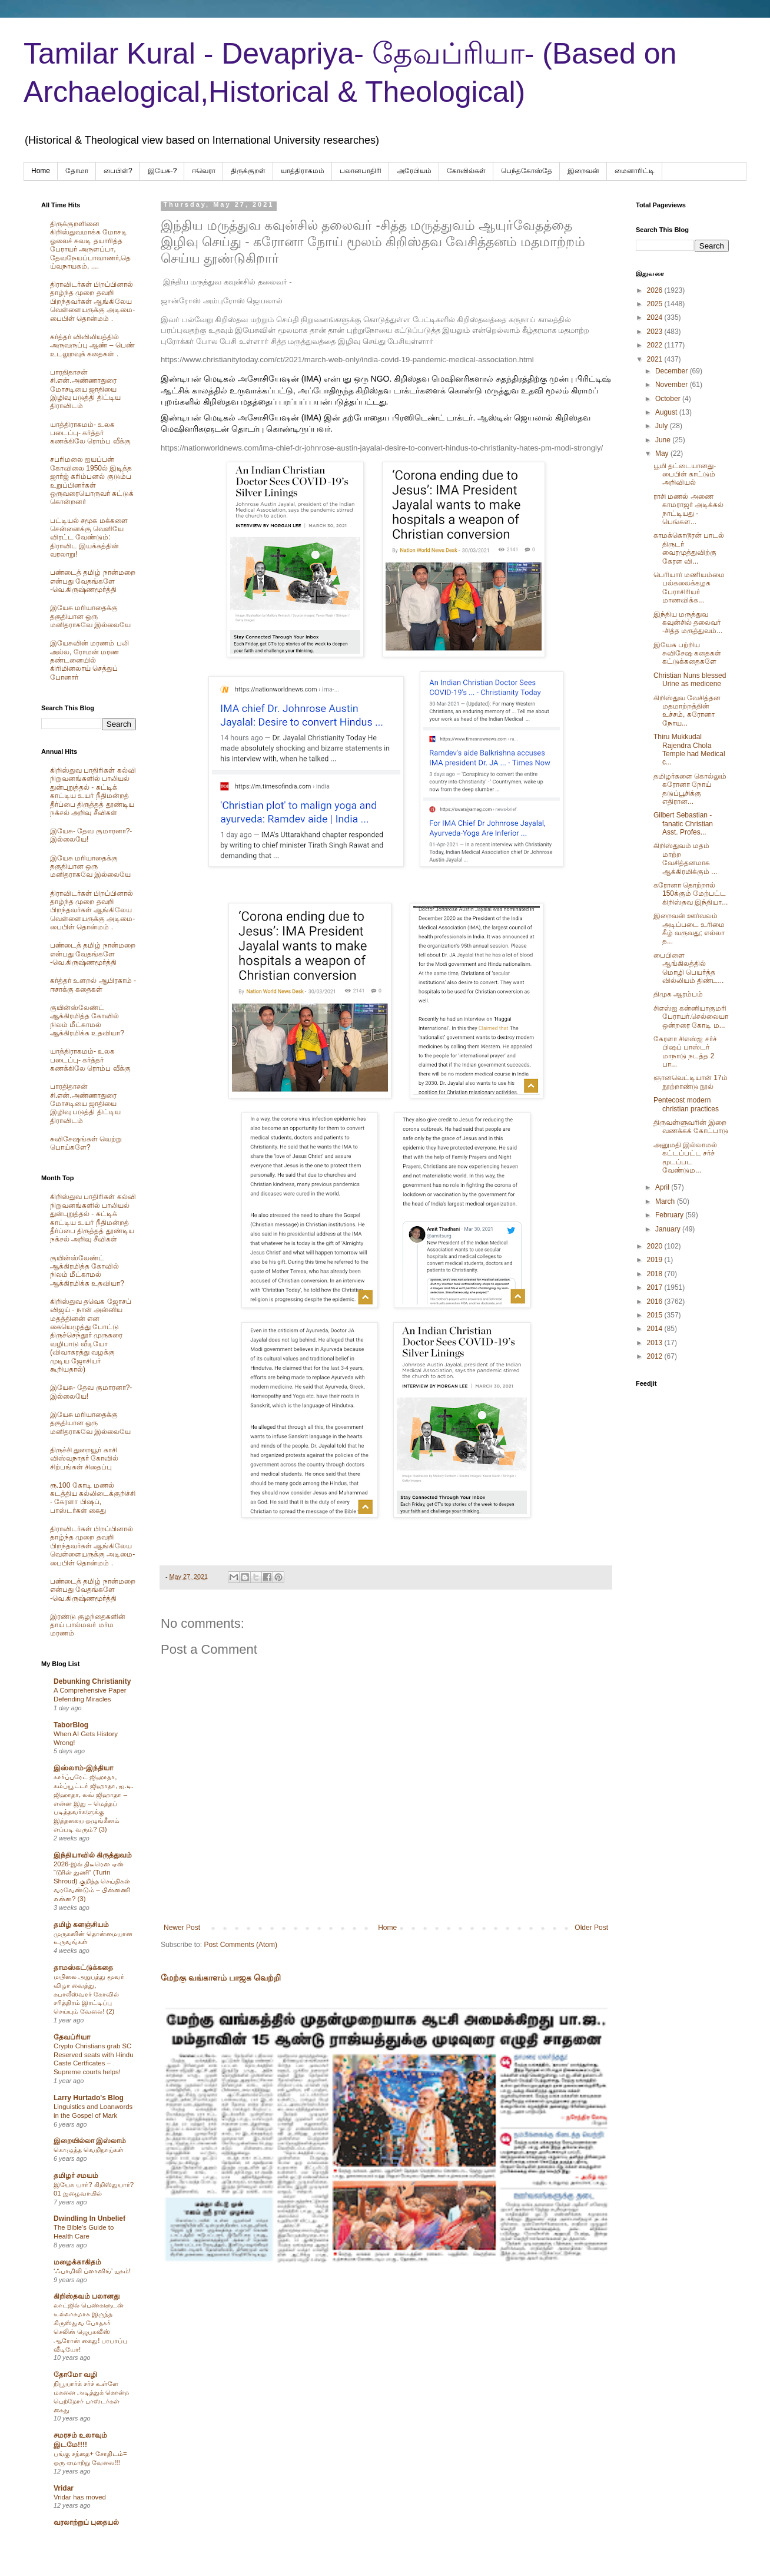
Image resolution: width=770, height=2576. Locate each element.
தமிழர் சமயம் (76, 2175)
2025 (656, 304)
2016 (656, 1301)
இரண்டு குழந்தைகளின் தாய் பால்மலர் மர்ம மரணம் (87, 1625)
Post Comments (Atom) (240, 1945)
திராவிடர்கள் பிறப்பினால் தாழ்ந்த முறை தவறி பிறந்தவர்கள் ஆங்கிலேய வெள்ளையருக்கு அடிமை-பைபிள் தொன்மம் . (92, 301)
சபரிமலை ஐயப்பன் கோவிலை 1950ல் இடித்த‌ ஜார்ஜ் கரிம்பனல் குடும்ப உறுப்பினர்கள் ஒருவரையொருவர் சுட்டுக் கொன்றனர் (92, 480)
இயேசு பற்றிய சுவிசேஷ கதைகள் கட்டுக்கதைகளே (687, 653)
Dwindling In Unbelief (89, 2218)
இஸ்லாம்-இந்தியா (83, 1768)
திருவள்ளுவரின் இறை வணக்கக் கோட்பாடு (690, 1126)
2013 (656, 1343)
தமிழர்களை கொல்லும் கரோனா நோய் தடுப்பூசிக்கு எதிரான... (689, 789)
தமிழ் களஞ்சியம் (81, 1925)
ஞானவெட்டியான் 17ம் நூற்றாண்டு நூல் (690, 1082)
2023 (656, 331)
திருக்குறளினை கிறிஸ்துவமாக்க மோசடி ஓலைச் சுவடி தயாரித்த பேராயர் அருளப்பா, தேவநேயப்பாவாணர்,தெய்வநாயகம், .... (90, 245)
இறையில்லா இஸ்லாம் (90, 2141)
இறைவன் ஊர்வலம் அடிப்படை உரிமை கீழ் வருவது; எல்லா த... (689, 928)
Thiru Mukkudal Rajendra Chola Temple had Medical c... (689, 749)
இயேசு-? (162, 171)
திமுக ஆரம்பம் (678, 994)
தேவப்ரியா (72, 2037)
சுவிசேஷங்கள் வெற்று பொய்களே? (86, 1143)
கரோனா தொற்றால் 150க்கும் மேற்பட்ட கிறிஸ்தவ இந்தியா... (690, 893)
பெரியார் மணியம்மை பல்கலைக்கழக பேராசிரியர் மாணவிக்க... (689, 587)
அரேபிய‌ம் (414, 171)
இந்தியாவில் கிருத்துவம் (93, 1855)
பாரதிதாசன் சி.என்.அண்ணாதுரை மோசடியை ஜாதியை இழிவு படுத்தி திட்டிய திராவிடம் (85, 389)
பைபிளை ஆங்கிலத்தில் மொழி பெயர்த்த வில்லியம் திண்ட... (688, 968)
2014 (656, 1329)
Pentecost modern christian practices (686, 1104)
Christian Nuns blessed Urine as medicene (689, 679)
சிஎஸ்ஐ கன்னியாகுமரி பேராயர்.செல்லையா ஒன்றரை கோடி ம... (690, 1016)
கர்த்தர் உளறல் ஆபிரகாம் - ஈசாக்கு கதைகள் (93, 984)
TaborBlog (71, 1725)
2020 (656, 1246)
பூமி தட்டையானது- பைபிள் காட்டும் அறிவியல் (684, 474)
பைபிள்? (118, 171)
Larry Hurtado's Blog (89, 2098)
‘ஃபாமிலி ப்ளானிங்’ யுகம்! (92, 2270)
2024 (656, 317)
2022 (656, 345)
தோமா (76, 171)
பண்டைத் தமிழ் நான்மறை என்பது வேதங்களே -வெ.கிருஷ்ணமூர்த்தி (92, 581)
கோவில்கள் (466, 171)
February (670, 1215)
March (666, 1201)
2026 (656, 290)
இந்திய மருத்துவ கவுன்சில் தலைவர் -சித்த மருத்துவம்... (687, 622)
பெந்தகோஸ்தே (526, 171)
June (663, 440)
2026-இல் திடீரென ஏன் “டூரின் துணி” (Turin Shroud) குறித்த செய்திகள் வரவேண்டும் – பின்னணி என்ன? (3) (92, 1881)
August (667, 412)
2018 (656, 1274)
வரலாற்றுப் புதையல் (86, 2522)
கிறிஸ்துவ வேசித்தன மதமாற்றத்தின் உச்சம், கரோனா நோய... (687, 710)
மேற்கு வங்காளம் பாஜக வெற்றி (221, 1977)
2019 (656, 1260)
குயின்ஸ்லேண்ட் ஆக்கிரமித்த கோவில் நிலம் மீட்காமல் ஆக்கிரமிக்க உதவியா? (87, 1020)
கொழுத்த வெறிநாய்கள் (89, 2149)
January (668, 1229)
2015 (656, 1315)
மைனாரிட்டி (635, 171)
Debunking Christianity (92, 1681)
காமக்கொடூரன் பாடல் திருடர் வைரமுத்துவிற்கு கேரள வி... (688, 548)
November (672, 384)
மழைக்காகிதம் (77, 2262)
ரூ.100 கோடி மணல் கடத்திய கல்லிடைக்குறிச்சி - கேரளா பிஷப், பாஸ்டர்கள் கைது (92, 1498)
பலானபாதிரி (360, 171)
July (662, 426)
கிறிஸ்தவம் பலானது (87, 2296)
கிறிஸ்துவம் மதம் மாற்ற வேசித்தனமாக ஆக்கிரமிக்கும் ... (685, 858)
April (663, 1187)
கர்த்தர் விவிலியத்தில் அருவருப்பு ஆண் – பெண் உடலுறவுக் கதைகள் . (92, 345)
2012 (656, 1356)
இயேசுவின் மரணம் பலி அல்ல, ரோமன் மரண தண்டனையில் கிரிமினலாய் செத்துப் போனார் (89, 660)
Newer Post (182, 1927)
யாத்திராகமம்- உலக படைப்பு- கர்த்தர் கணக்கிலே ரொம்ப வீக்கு (90, 433)
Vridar (64, 2488)
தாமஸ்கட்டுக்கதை (83, 1968)
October (668, 399)
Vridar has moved (80, 2497)
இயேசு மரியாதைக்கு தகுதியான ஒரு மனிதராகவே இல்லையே (90, 616)
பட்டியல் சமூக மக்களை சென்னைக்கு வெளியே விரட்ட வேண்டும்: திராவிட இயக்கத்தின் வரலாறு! (89, 537)
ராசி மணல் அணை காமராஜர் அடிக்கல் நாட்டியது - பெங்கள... (688, 509)
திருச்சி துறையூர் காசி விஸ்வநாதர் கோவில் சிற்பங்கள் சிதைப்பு (84, 1458)
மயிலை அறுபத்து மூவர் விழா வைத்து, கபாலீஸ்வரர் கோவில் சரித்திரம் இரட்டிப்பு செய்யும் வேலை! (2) (89, 1994)
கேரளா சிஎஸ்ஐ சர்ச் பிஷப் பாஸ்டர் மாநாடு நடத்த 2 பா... (685, 1051)
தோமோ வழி (75, 2374)
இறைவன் (583, 171)
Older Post (591, 1927)
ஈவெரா (203, 171)
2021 (656, 359)
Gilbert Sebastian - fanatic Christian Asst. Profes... (683, 823)
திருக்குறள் (248, 171)
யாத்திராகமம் (302, 171)
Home (40, 171)
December (672, 371)
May (663, 453)
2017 (656, 1287)
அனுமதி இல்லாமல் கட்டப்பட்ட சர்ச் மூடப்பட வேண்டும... (685, 1157)
